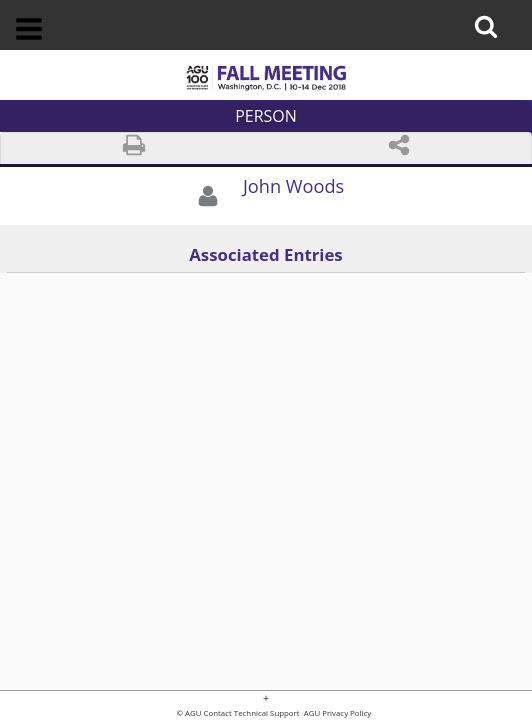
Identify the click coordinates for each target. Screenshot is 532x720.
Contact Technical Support (252, 714)
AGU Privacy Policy (337, 714)
